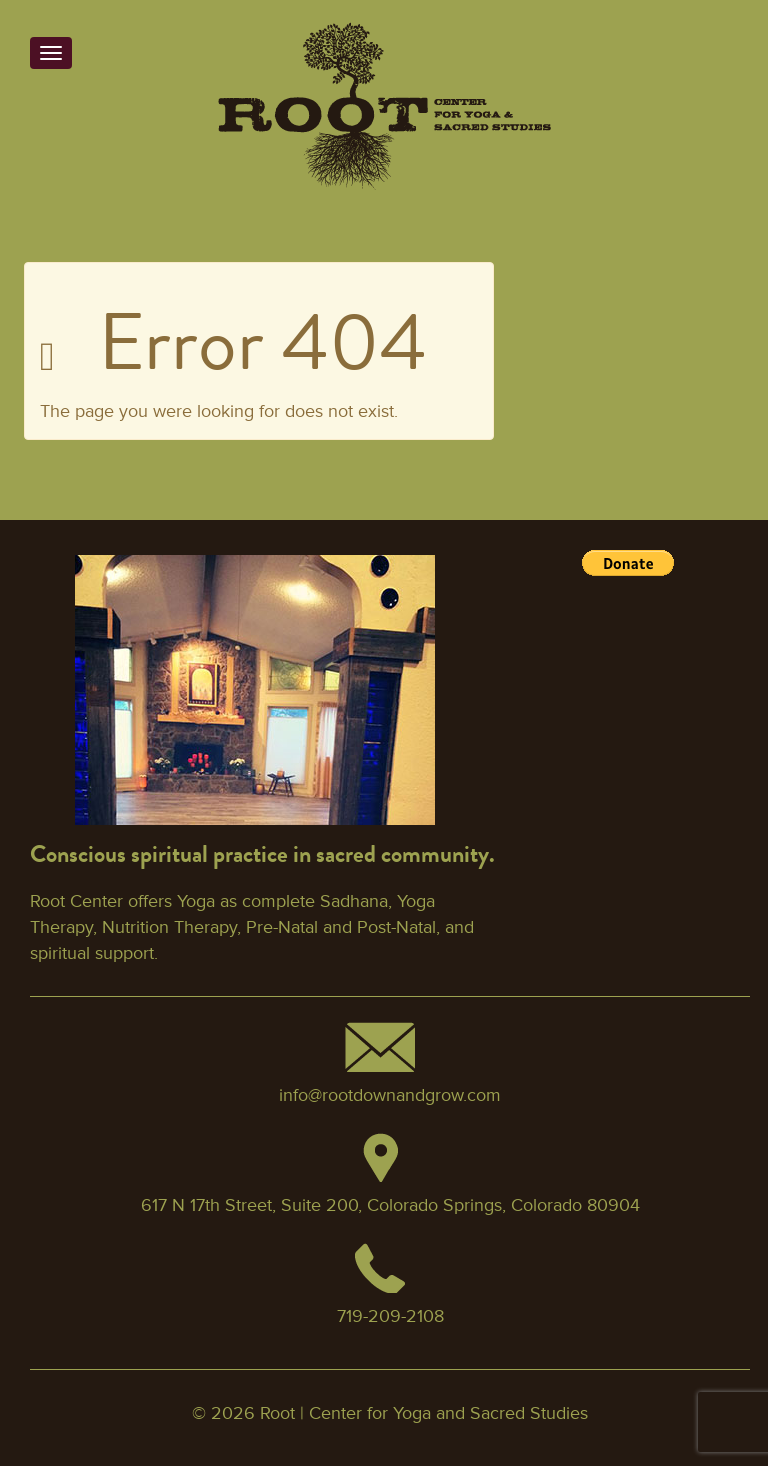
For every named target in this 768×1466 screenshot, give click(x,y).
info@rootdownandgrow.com (390, 1095)
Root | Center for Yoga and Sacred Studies (424, 1413)
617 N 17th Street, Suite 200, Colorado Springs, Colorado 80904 (390, 1205)
